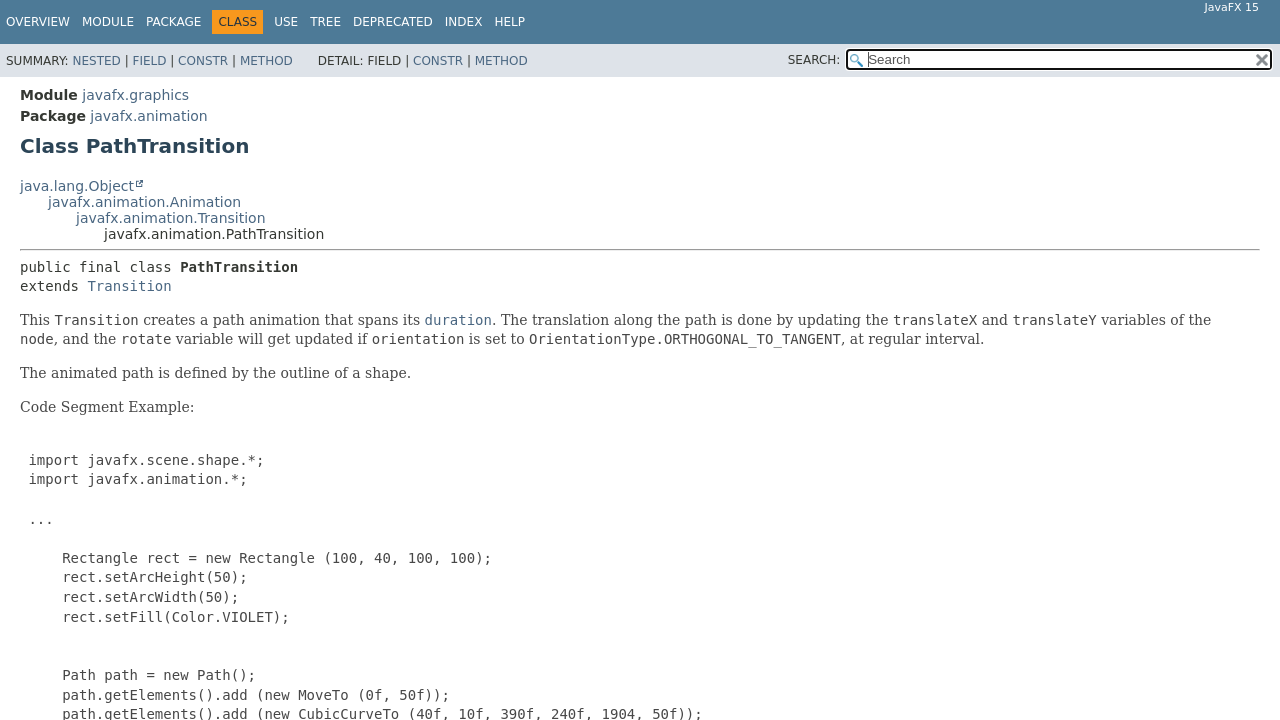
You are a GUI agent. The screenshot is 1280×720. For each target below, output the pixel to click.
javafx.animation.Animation (144, 202)
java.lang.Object (77, 186)
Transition (129, 286)
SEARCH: (814, 60)
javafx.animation (148, 116)
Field (149, 61)
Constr (203, 61)
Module (108, 22)
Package (173, 22)
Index (464, 22)
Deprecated (393, 22)
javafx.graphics (135, 95)
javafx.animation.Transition (171, 218)
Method (266, 61)
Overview (38, 22)
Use (286, 22)
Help (509, 22)
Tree (325, 22)
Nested (96, 61)
